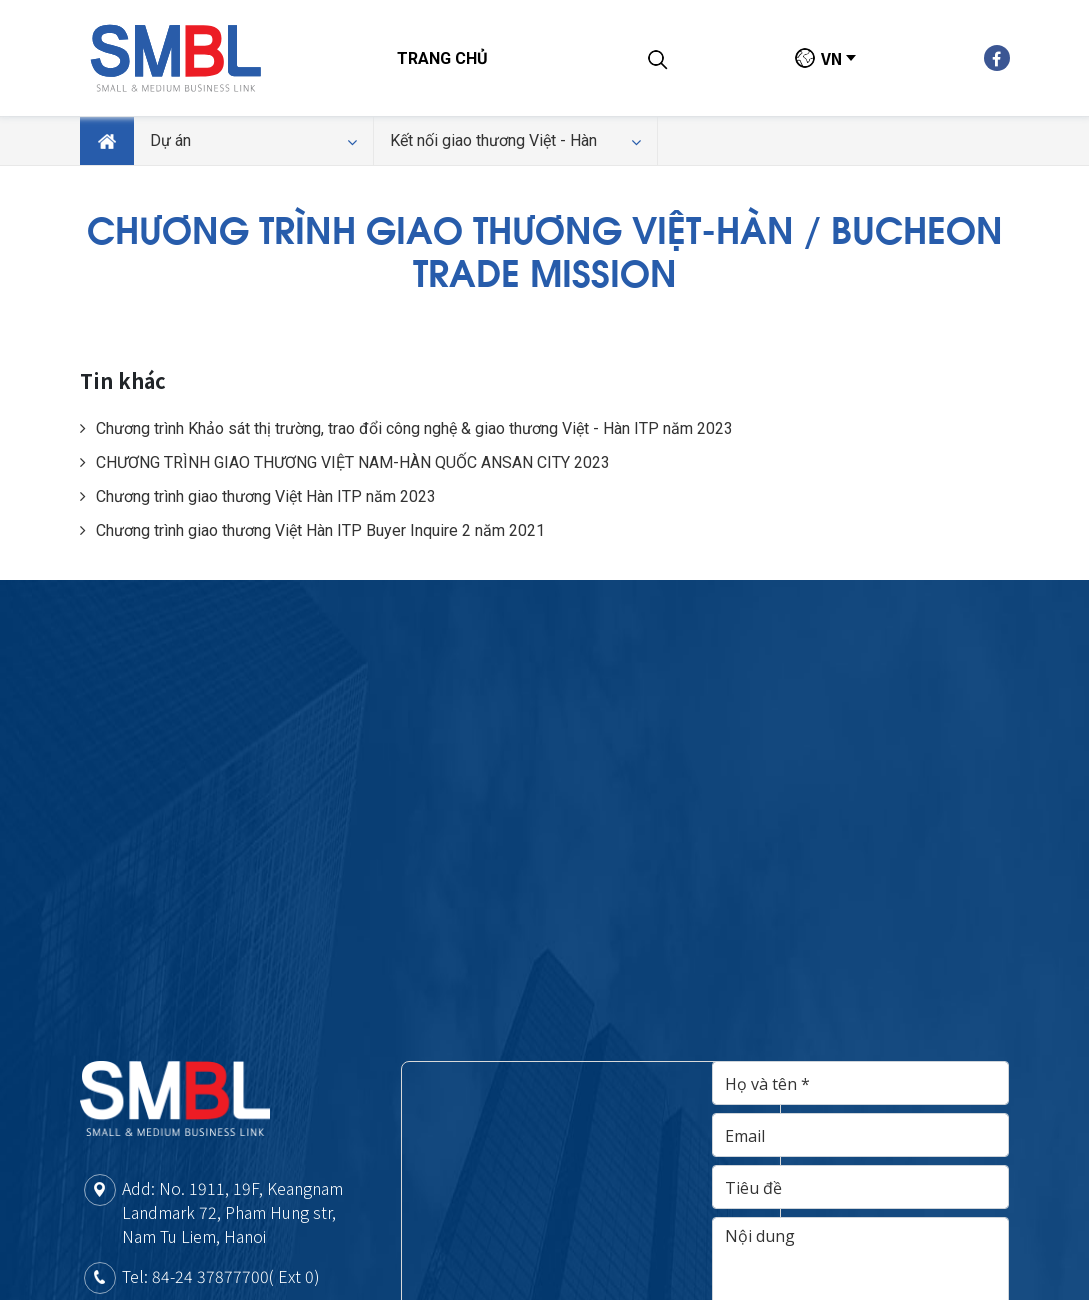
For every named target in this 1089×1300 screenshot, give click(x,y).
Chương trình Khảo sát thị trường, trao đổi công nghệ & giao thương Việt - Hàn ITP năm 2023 (406, 428)
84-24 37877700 (210, 1276)
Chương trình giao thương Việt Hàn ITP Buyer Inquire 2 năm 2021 (312, 530)
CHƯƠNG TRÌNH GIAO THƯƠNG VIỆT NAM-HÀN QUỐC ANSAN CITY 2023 (345, 462)
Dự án (253, 141)
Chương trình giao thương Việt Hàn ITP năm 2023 (258, 496)
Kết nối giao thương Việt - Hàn (515, 141)
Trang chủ (442, 58)
